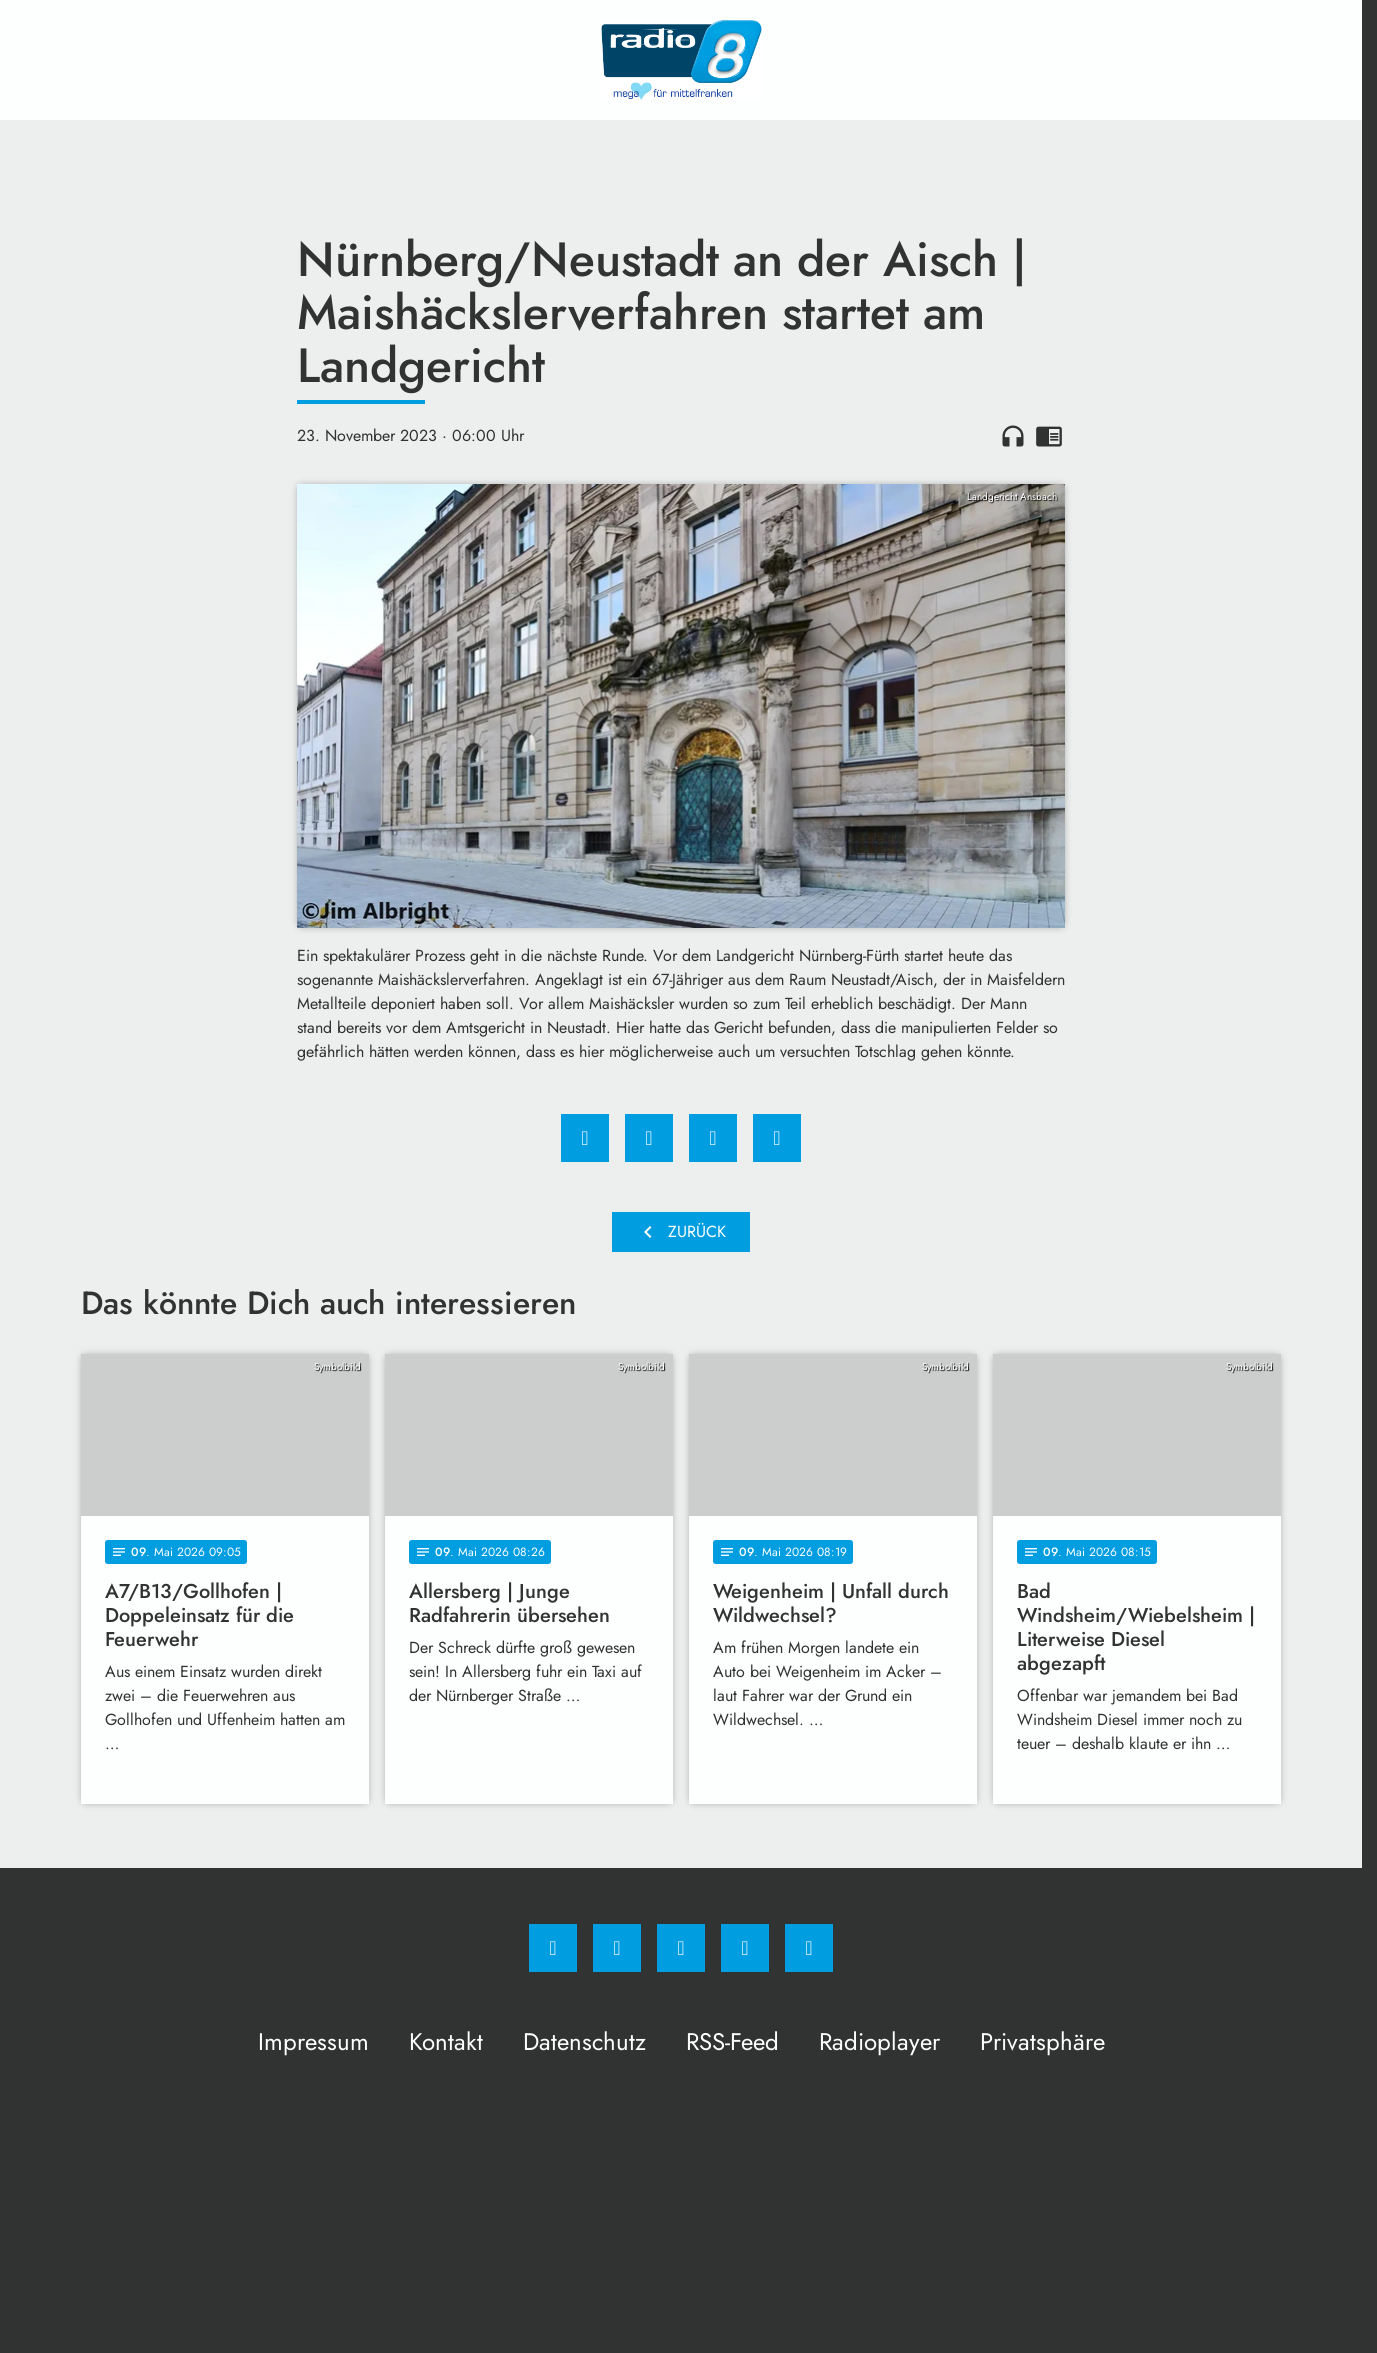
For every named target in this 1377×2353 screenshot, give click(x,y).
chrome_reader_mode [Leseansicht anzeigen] (1049, 436)
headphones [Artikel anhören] (1013, 436)
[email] (809, 1948)
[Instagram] (617, 1948)
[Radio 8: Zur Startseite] (681, 60)
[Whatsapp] (681, 1948)
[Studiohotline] (745, 1948)
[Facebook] (553, 1948)
